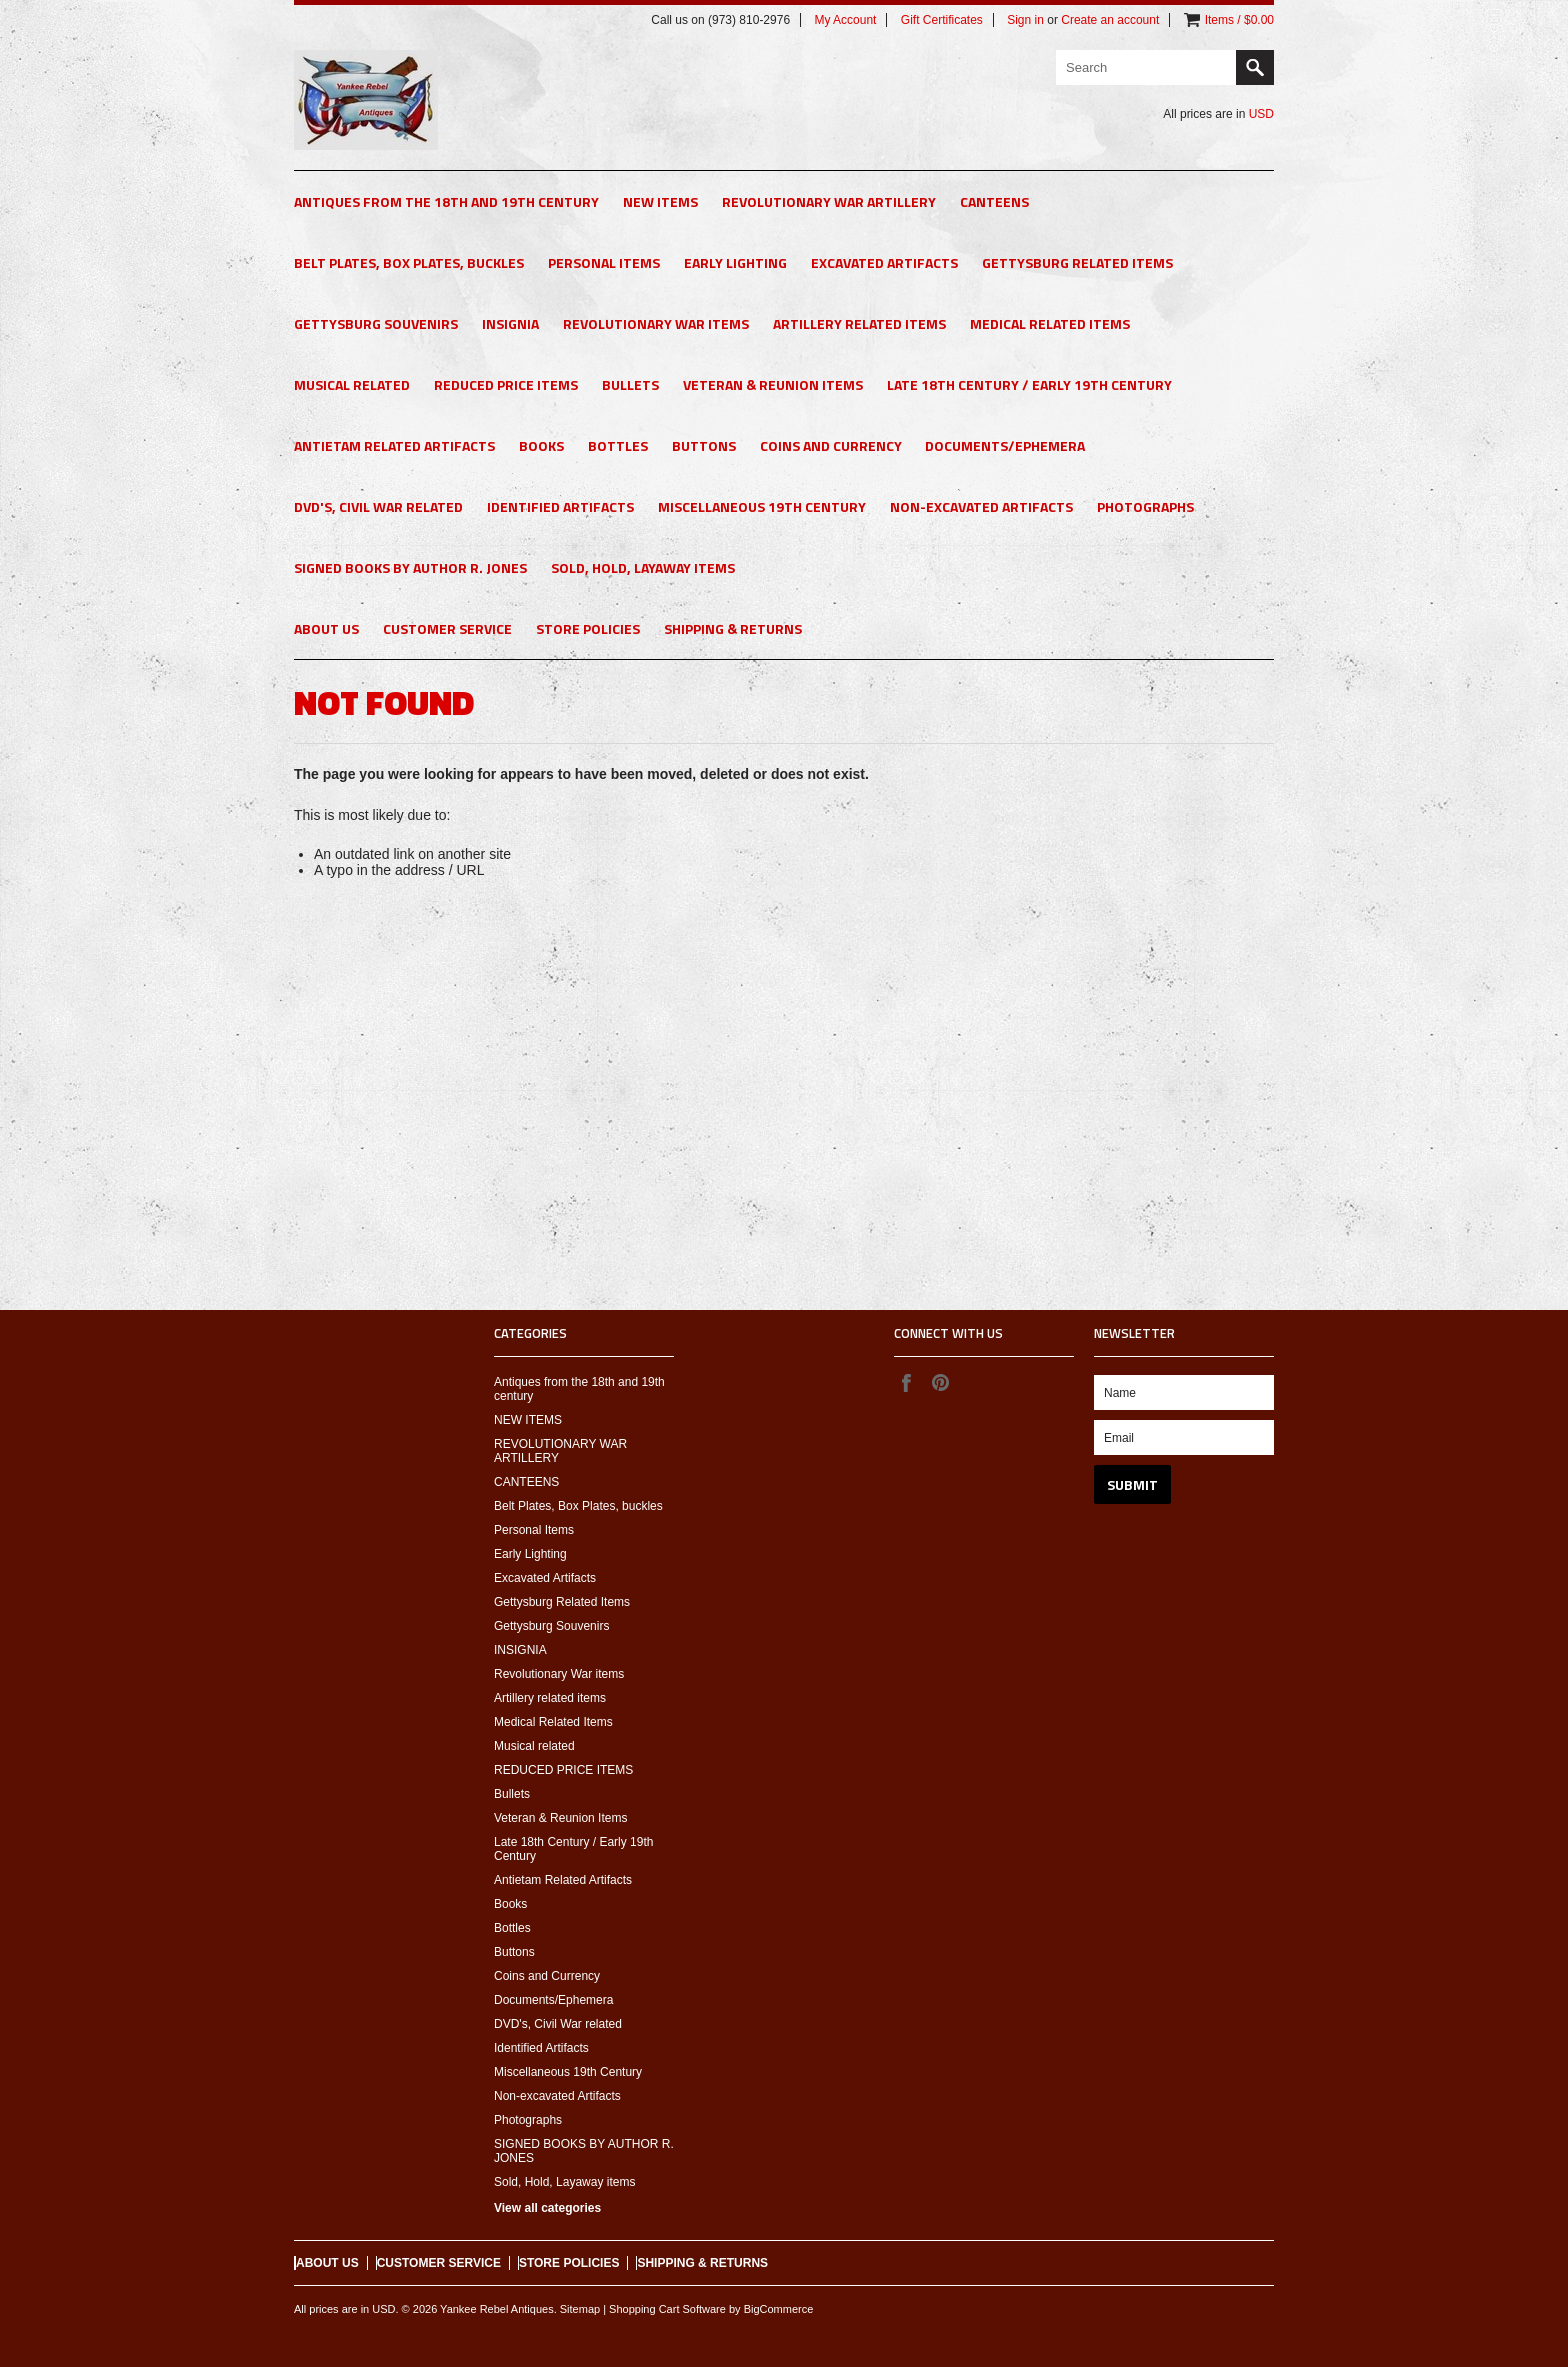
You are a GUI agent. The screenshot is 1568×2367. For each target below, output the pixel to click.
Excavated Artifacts (884, 262)
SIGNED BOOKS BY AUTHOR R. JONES (410, 567)
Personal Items (604, 262)
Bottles (618, 445)
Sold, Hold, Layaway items (643, 567)
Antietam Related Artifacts (394, 445)
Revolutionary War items (656, 323)
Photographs (1145, 506)
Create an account (1110, 20)
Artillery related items (859, 323)
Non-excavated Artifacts (981, 506)
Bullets (630, 384)
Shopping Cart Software (667, 2309)
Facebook (906, 1382)
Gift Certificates (942, 20)
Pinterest (940, 1382)
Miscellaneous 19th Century (762, 506)
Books (541, 445)
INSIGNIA (510, 323)
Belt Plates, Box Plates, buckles (409, 262)
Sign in (1025, 20)
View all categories (547, 2208)
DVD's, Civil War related (378, 506)
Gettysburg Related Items (1077, 262)
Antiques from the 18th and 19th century (446, 201)
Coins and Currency (831, 445)
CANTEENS (994, 201)
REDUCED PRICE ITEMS (506, 384)
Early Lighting (735, 262)
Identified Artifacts (560, 506)
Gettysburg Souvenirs (376, 323)
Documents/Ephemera (1005, 445)
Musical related (352, 384)
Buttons (704, 445)
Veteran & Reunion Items (773, 384)
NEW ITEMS (660, 201)
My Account (845, 20)
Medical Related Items (1050, 323)
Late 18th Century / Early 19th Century (1029, 384)
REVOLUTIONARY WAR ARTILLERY (829, 201)
